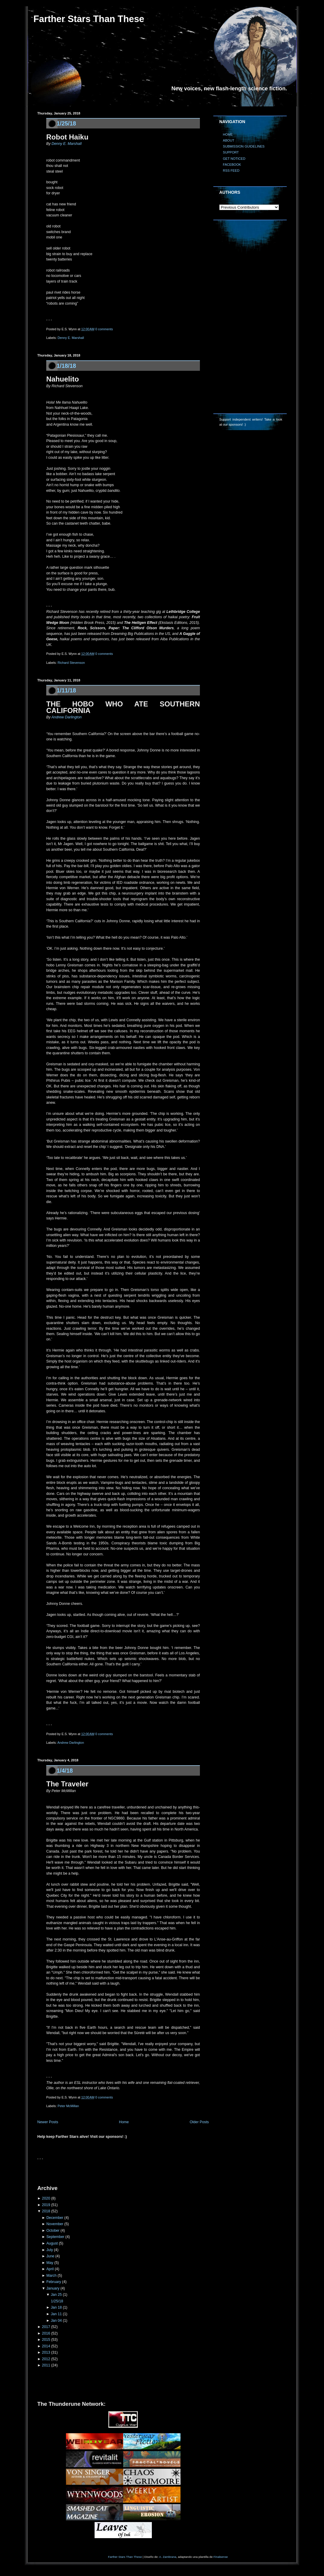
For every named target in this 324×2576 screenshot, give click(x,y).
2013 (46, 2352)
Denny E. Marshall (67, 144)
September (55, 2237)
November (54, 2224)
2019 (46, 2205)
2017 (46, 2327)
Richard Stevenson (71, 662)
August (52, 2243)
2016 (46, 2333)
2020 (46, 2198)
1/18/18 (66, 365)
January (52, 2288)
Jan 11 (56, 2314)
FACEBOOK (232, 164)
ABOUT (228, 140)
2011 (46, 2365)
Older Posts (199, 2122)
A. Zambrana (167, 2556)
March (51, 2275)
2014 (46, 2346)
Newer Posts (47, 2122)
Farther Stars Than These (88, 19)
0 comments (104, 329)
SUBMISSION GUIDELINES (244, 146)
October (52, 2230)
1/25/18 (66, 123)
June (50, 2256)
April (50, 2269)
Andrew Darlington (66, 717)
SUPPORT (231, 152)
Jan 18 (56, 2307)
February (53, 2282)
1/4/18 (65, 1770)
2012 (46, 2359)
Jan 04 (56, 2320)
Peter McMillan (68, 2106)
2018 (46, 2211)
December (54, 2218)
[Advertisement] (107, 2171)
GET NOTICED (234, 158)
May (49, 2263)
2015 (46, 2340)
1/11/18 (66, 690)
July (49, 2250)
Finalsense (221, 2556)
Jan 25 (56, 2295)
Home (124, 2122)
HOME (228, 134)
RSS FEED (231, 170)
